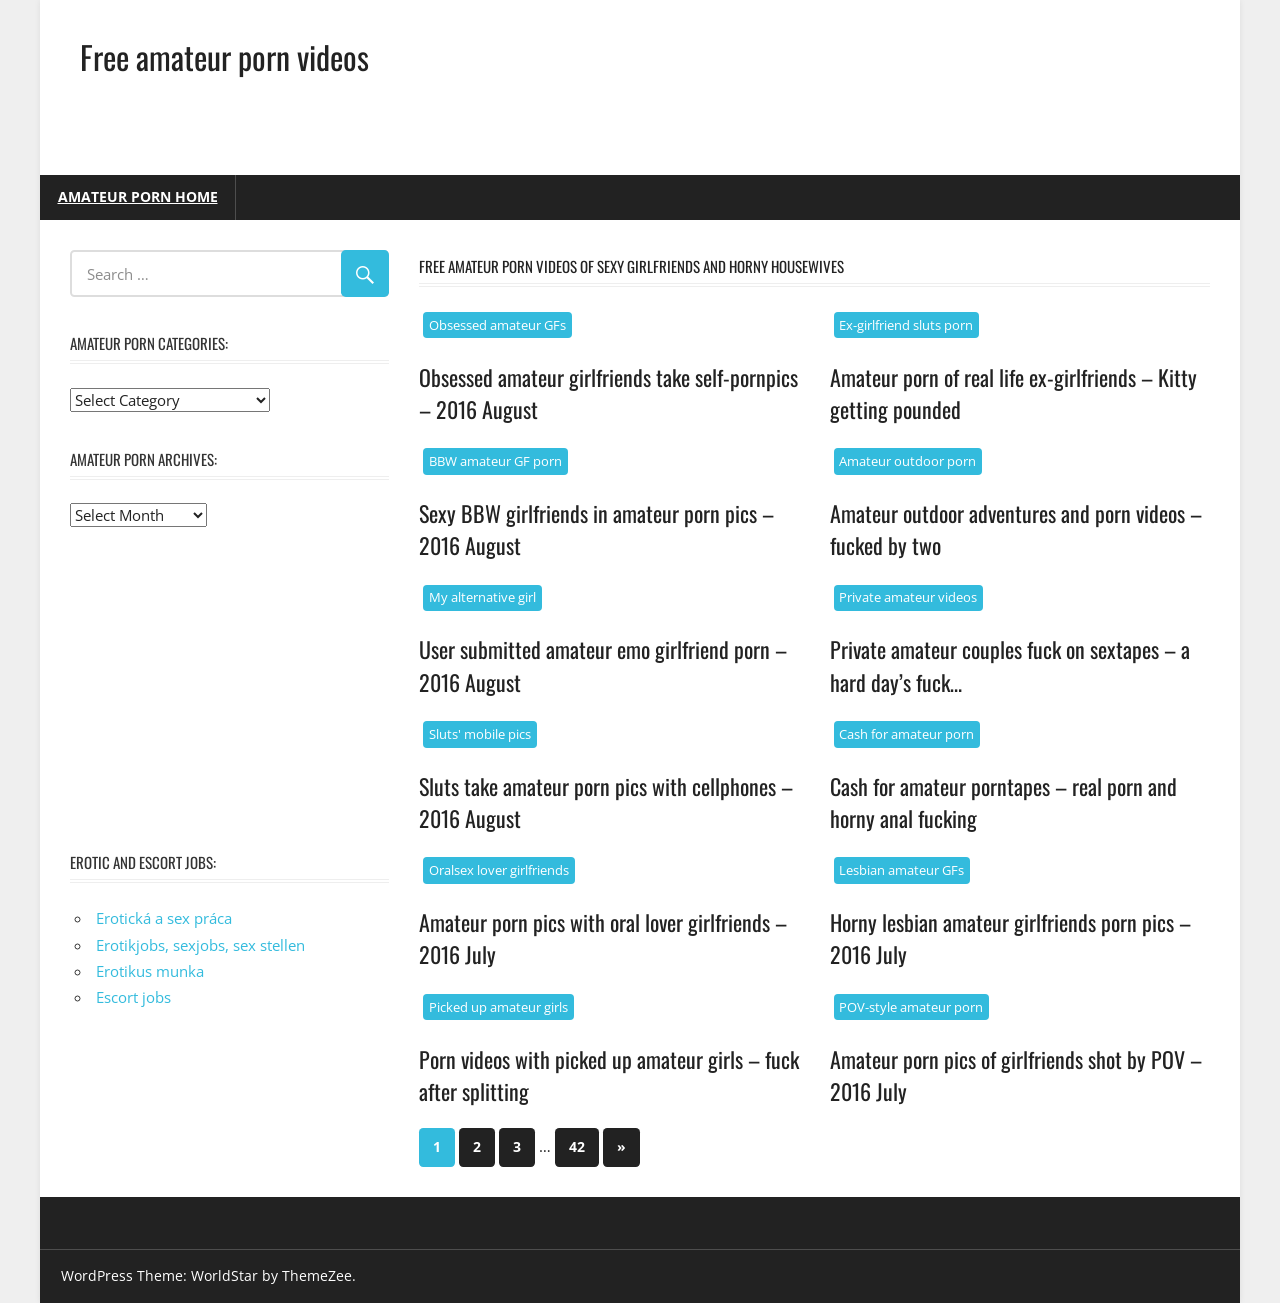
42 (577, 1146)
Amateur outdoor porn (907, 461)
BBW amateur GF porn (495, 461)
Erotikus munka (150, 971)
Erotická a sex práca (164, 918)
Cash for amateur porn (906, 734)
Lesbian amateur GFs (901, 870)
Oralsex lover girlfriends (499, 870)
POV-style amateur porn (911, 1007)
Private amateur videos (908, 597)
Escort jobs (133, 997)
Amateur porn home (138, 196)
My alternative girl (482, 597)
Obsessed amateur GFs (497, 325)
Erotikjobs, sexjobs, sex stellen (200, 945)
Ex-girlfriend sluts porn (906, 325)
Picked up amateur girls (498, 1007)
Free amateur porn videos (224, 56)
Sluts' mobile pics (480, 734)
